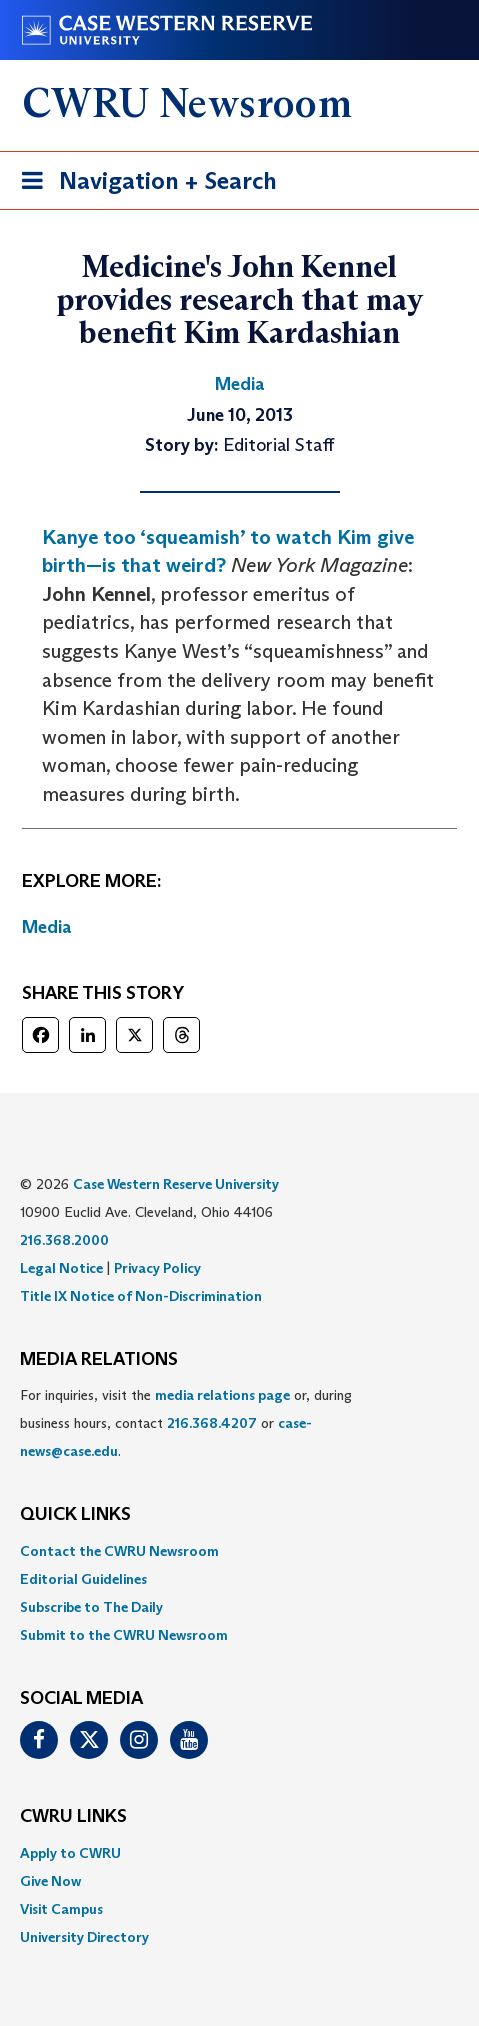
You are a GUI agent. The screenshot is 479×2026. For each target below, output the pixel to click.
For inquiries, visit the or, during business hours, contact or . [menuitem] (186, 1423)
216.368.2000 (64, 1240)
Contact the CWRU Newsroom (119, 1551)
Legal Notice (61, 1268)
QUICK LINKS (75, 1515)
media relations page (222, 1395)
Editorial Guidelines (83, 1579)
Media (47, 927)
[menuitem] (239, 1551)
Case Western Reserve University (176, 1184)
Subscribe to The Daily (91, 1607)
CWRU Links (73, 1817)
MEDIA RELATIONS (99, 1360)
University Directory (84, 1937)
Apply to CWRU (70, 1853)
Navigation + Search (143, 184)
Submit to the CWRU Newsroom (124, 1635)
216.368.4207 (212, 1423)
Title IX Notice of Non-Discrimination (141, 1296)
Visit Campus (61, 1909)
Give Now (50, 1881)
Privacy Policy (157, 1268)
